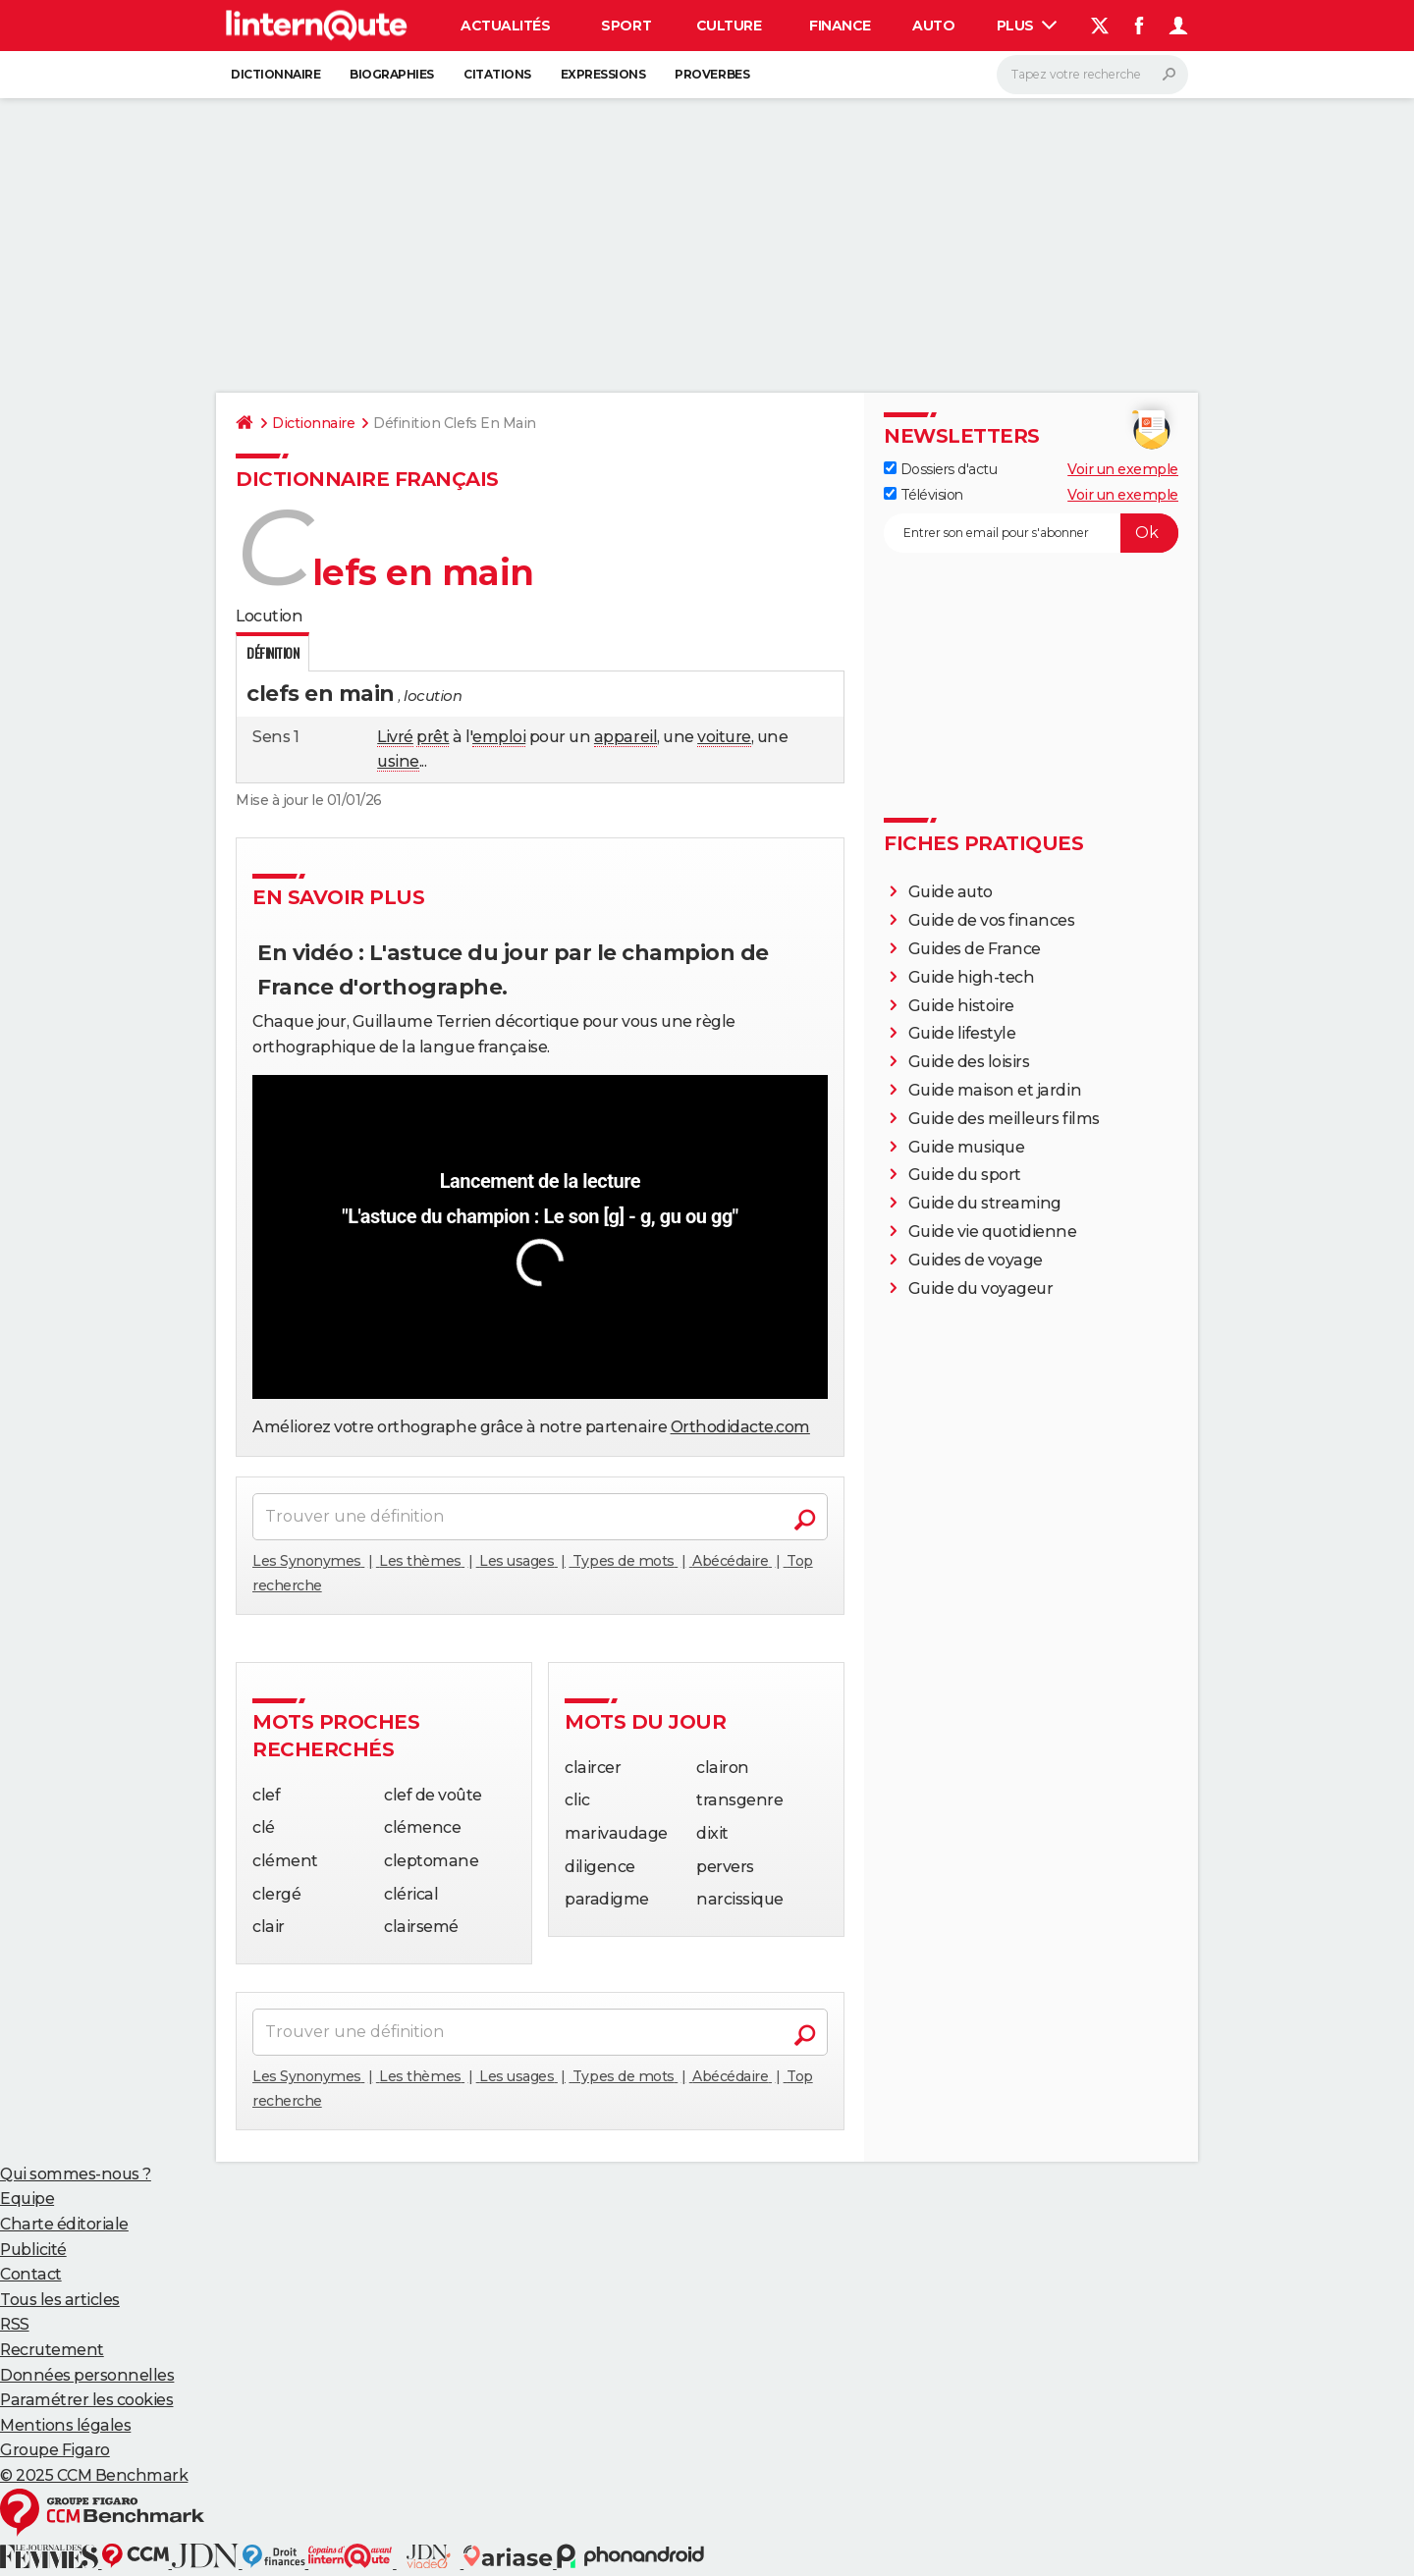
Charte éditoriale (64, 2224)
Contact (31, 2274)
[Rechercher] (1092, 74)
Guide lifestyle (962, 1033)
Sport (626, 25)
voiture (724, 736)
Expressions (603, 74)
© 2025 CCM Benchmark (94, 2475)
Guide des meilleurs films (1004, 1118)
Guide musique (966, 1147)
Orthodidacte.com (740, 1427)
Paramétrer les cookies (86, 2399)
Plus (1027, 25)
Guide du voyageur (981, 1288)
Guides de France (974, 948)
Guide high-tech (971, 977)
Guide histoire (961, 1005)
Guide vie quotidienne (992, 1231)
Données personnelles (87, 2375)
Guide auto (950, 892)
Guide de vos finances (991, 920)
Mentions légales (65, 2425)
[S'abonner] (1031, 533)
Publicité (33, 2249)
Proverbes (712, 74)
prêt (432, 736)
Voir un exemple (1122, 469)
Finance (840, 25)
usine (398, 761)
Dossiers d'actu (940, 469)
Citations (497, 74)
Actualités (505, 25)
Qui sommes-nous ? (75, 2174)
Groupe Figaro (55, 2450)
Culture (729, 25)
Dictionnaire (275, 74)
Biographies (392, 74)
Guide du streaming (984, 1203)
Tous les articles (60, 2299)
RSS (14, 2324)
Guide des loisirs (969, 1061)
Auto (933, 25)
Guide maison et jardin (994, 1090)
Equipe (27, 2198)
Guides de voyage (975, 1260)
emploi (498, 736)
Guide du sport (964, 1174)
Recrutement (52, 2349)
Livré (395, 736)
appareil (625, 736)
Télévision (923, 495)
